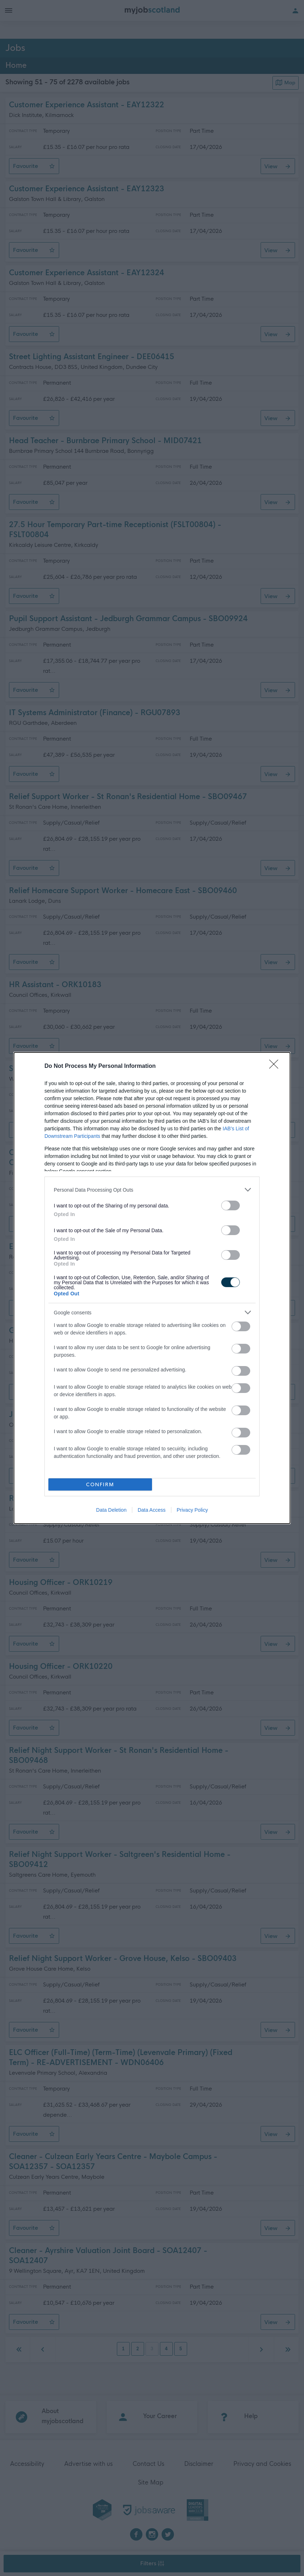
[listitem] (152, 1189)
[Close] (276, 1066)
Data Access (152, 1510)
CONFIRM (100, 1485)
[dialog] (152, 1288)
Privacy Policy (192, 1510)
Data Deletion (111, 1510)
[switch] (230, 1205)
